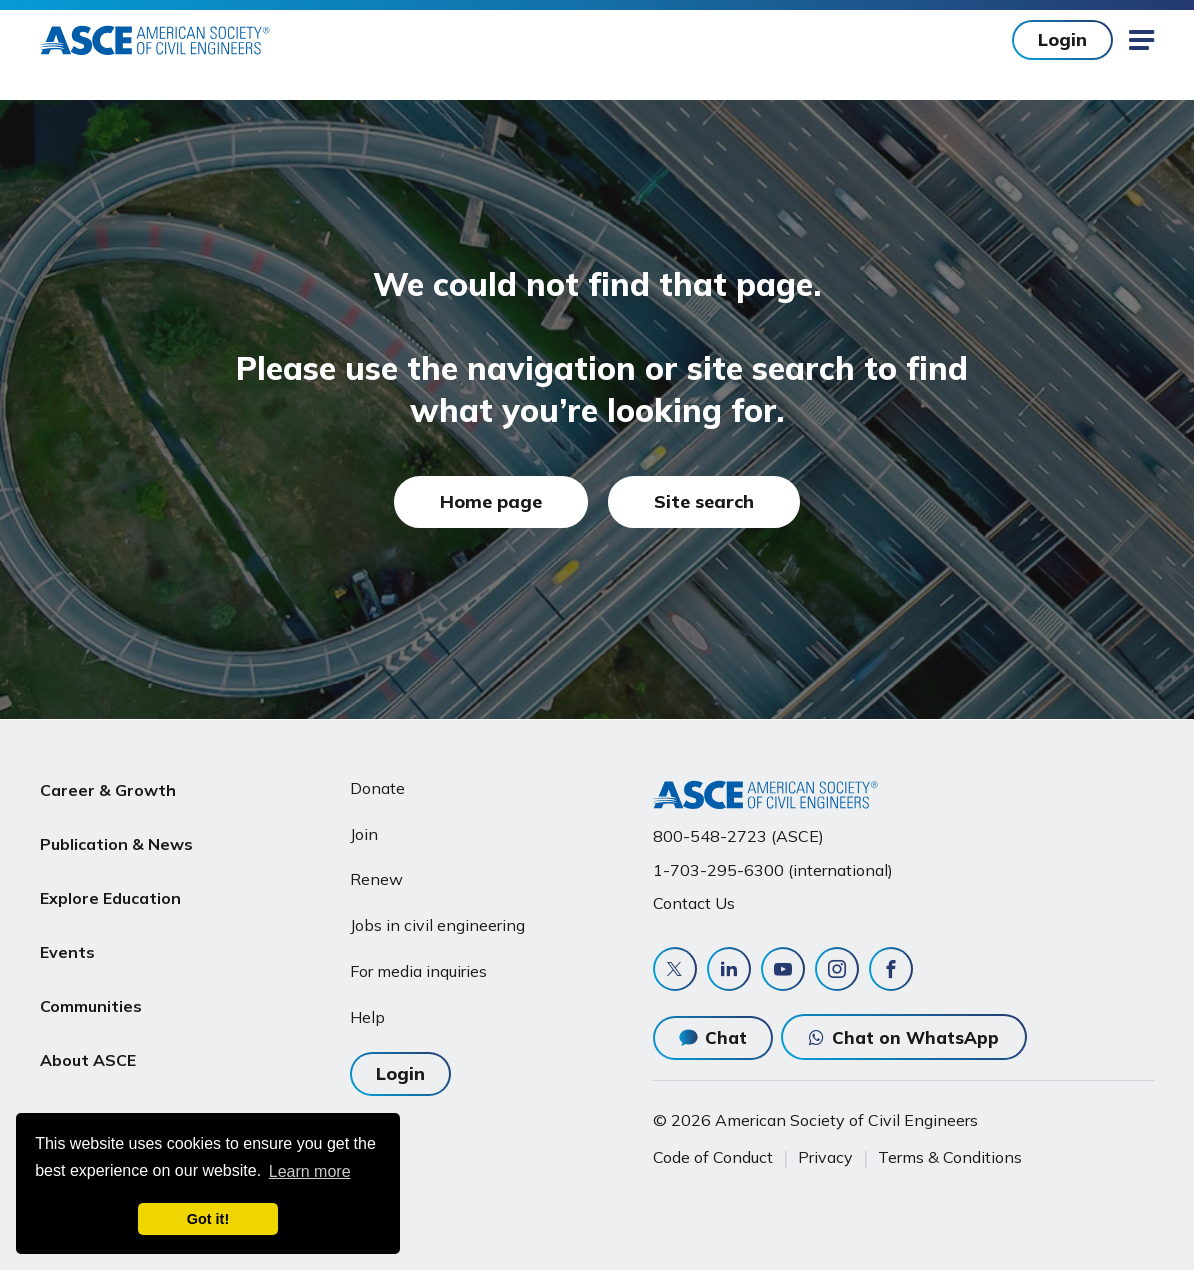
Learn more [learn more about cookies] (310, 1171)
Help (367, 1017)
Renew (376, 879)
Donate (377, 788)
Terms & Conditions (950, 1157)
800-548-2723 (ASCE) (738, 836)
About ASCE (88, 1027)
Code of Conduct (713, 1157)
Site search (704, 501)
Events (67, 931)
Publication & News (116, 836)
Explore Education (110, 883)
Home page (491, 501)
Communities (91, 979)
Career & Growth (108, 788)
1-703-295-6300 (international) (773, 870)
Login (1062, 39)
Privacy (825, 1157)
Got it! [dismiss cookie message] (208, 1219)
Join (364, 834)
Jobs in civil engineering (437, 925)
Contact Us (694, 903)
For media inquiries (418, 971)
